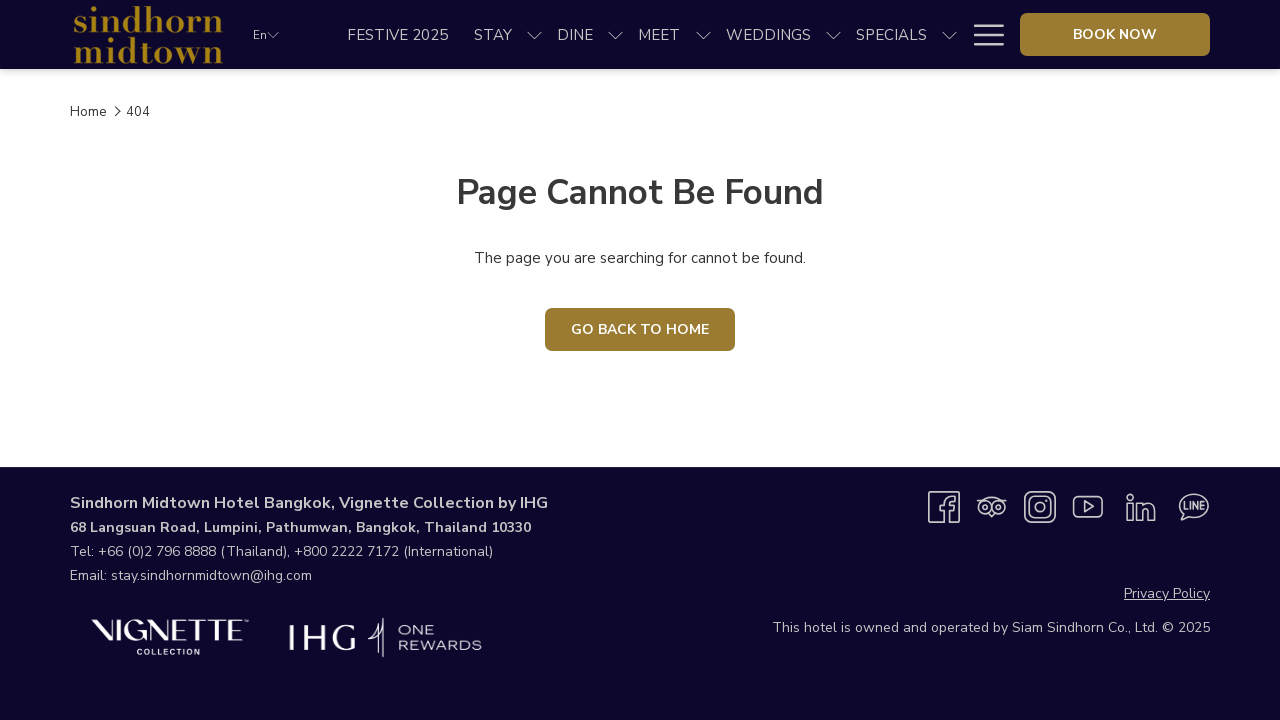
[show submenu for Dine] (615, 34)
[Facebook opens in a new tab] (944, 506)
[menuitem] (397, 34)
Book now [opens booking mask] (1115, 34)
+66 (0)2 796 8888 (157, 551)
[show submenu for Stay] (534, 34)
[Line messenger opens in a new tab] (1194, 506)
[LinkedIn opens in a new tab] (1141, 506)
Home (88, 112)
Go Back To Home (640, 329)
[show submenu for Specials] (949, 34)
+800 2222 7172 (346, 551)
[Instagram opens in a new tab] (1040, 506)
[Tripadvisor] (992, 506)
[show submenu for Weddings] (833, 34)
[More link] (981, 34)
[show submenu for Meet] (703, 34)
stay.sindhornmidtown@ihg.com (211, 575)
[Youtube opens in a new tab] (1088, 506)
